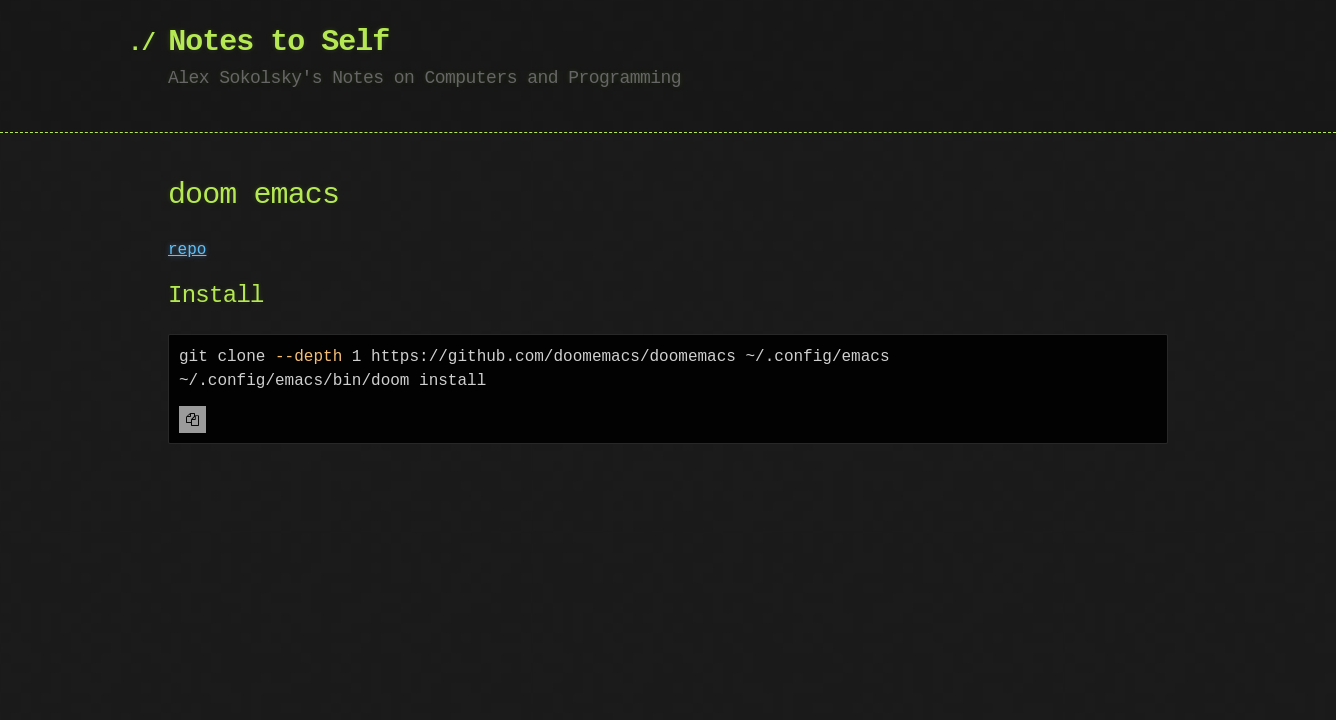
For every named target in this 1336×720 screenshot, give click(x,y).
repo (187, 250)
